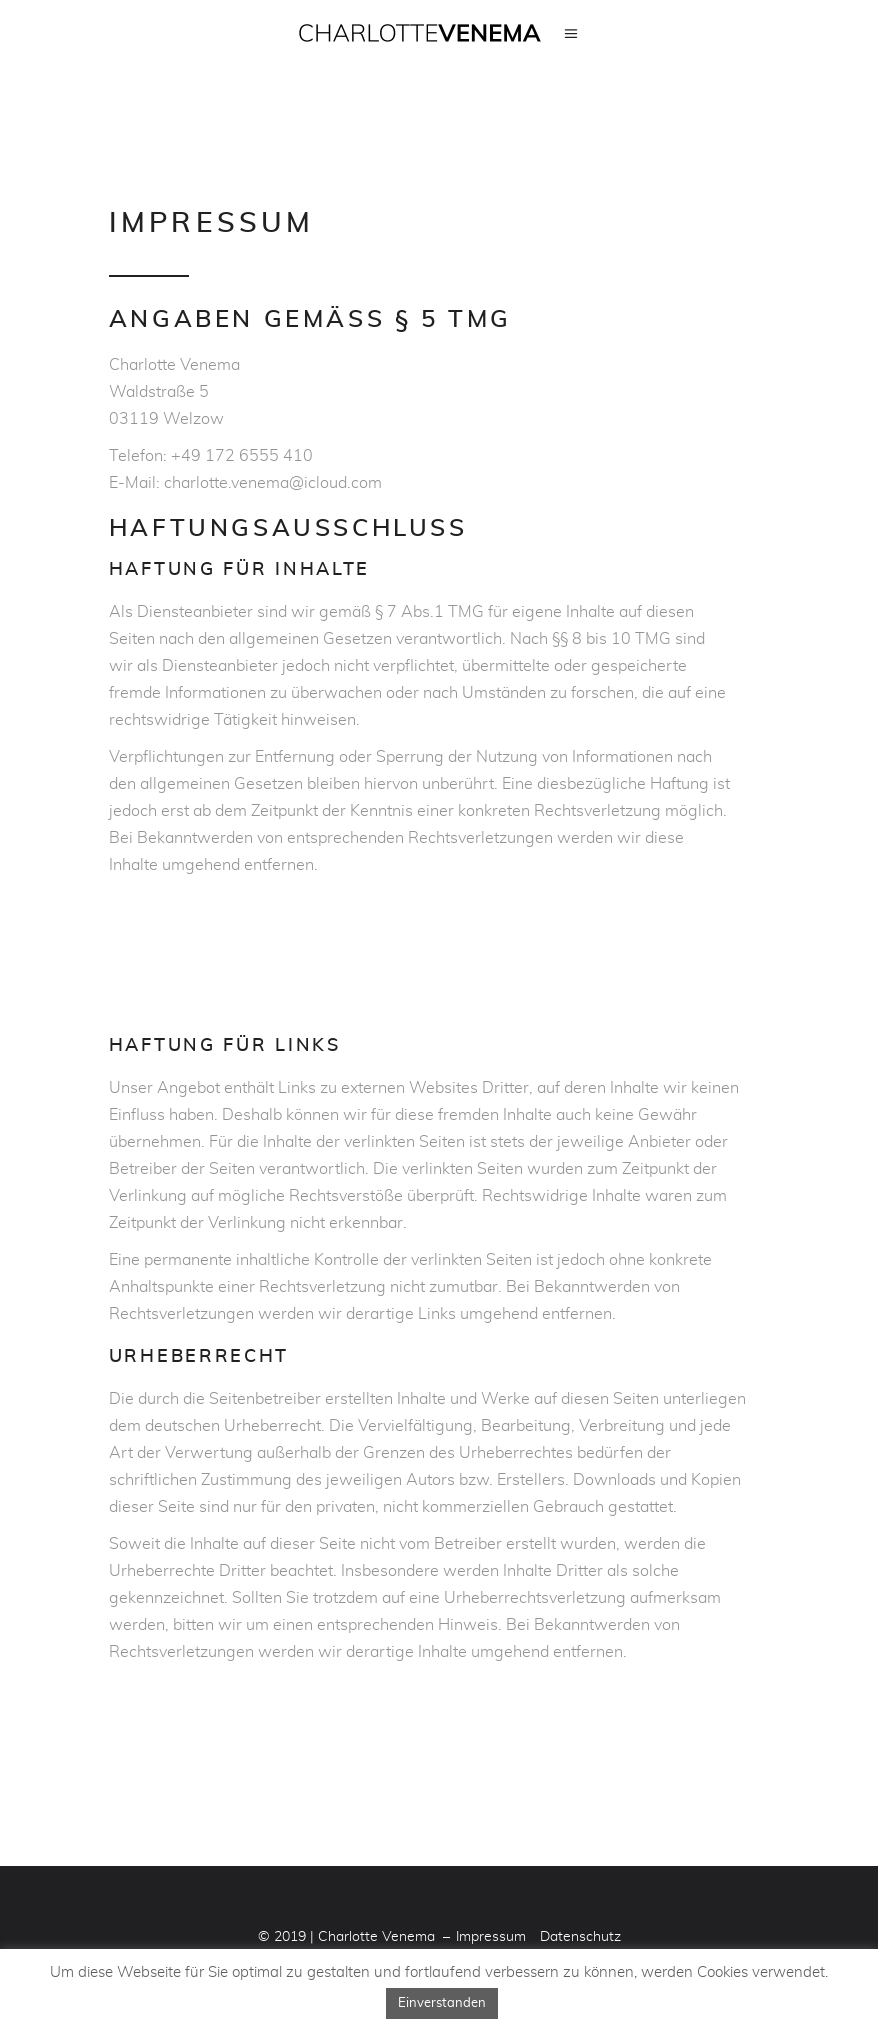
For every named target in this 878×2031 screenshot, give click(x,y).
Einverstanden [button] (442, 2003)
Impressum (491, 1937)
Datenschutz (580, 1937)
